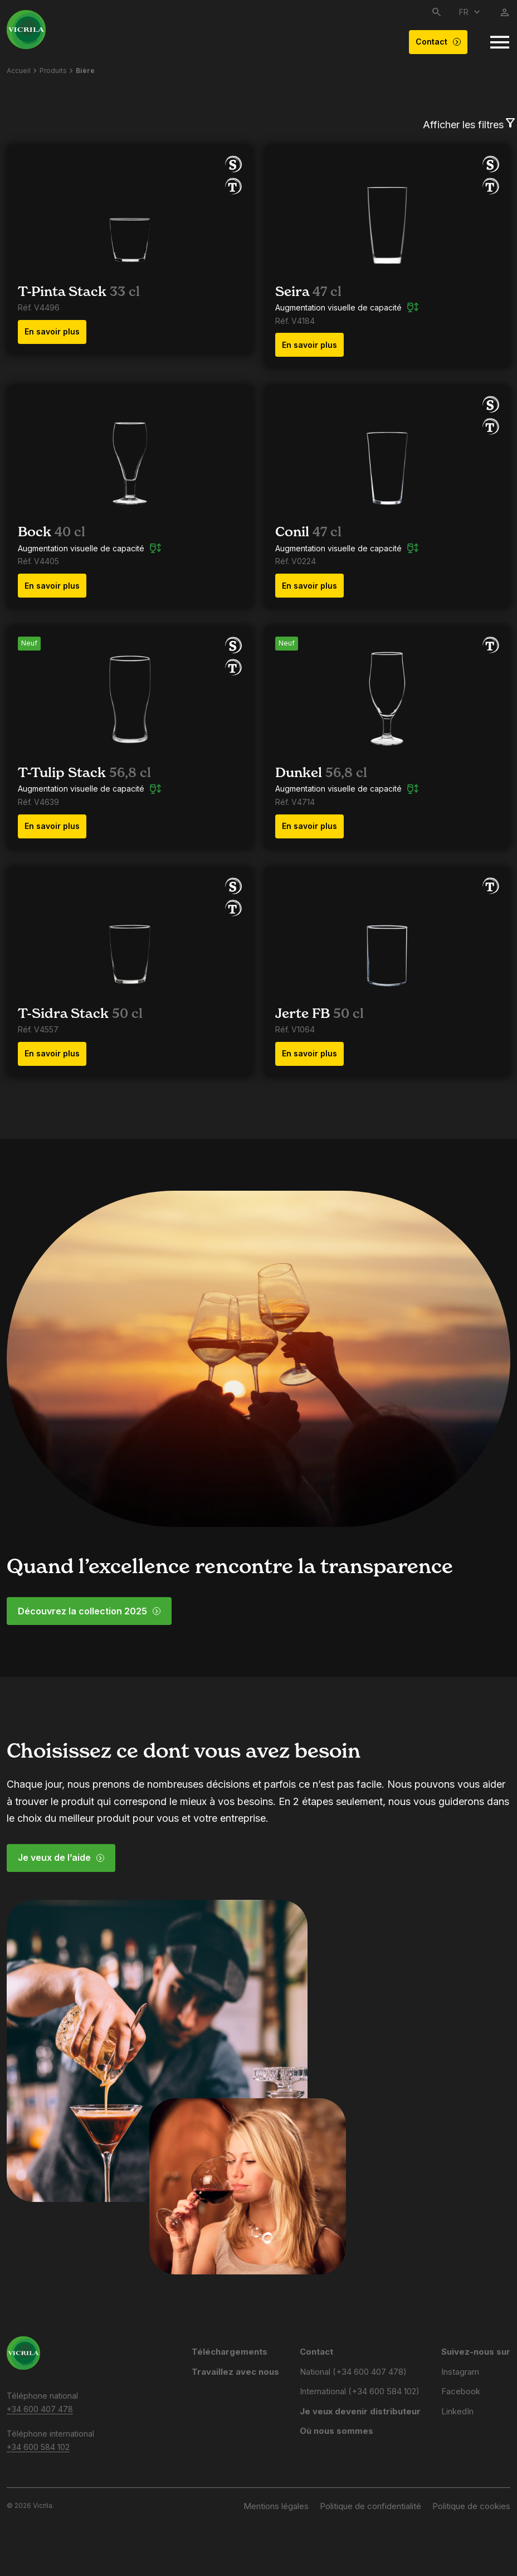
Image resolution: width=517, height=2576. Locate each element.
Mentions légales (276, 2506)
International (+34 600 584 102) (360, 2391)
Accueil (19, 70)
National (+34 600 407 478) (353, 2371)
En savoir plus (52, 331)
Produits (53, 70)
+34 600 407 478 (40, 2409)
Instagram (460, 2371)
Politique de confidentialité (370, 2506)
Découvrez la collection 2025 (89, 1611)
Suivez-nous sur (475, 2351)
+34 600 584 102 (38, 2447)
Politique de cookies (471, 2506)
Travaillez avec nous (235, 2371)
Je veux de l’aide (61, 1857)
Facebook (460, 2391)
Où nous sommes (336, 2430)
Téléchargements (229, 2351)
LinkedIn (457, 2411)
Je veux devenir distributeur (360, 2411)
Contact (438, 42)
